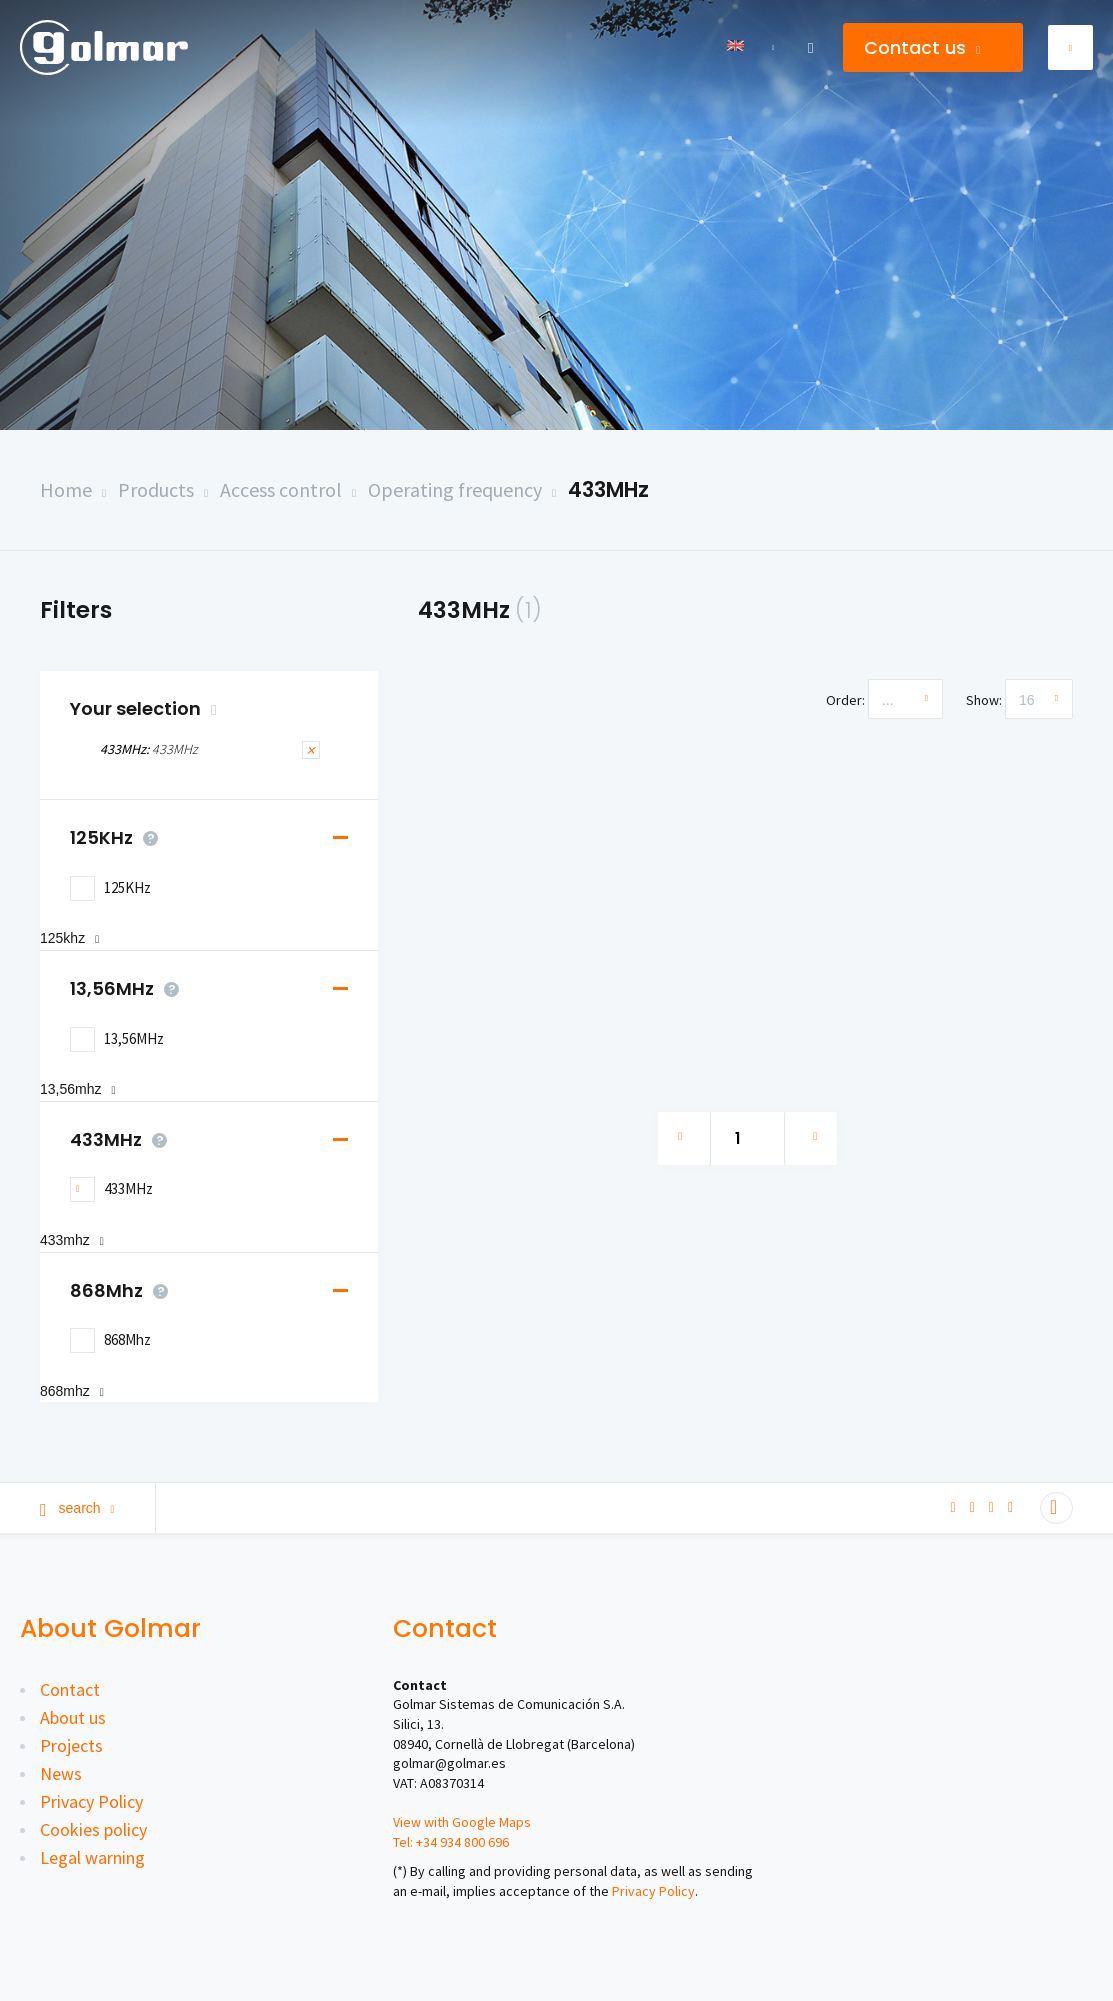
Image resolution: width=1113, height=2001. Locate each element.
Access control (281, 489)
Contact (70, 1689)
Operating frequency (455, 489)
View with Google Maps (462, 1822)
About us (73, 1717)
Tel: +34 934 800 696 (451, 1842)
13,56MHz (129, 989)
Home (66, 489)
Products (156, 489)
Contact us (922, 47)
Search (77, 1508)
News (61, 1773)
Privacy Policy (91, 1801)
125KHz (119, 838)
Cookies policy (93, 1829)
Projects (71, 1745)
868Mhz (124, 1291)
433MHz (608, 489)
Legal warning (92, 1857)
